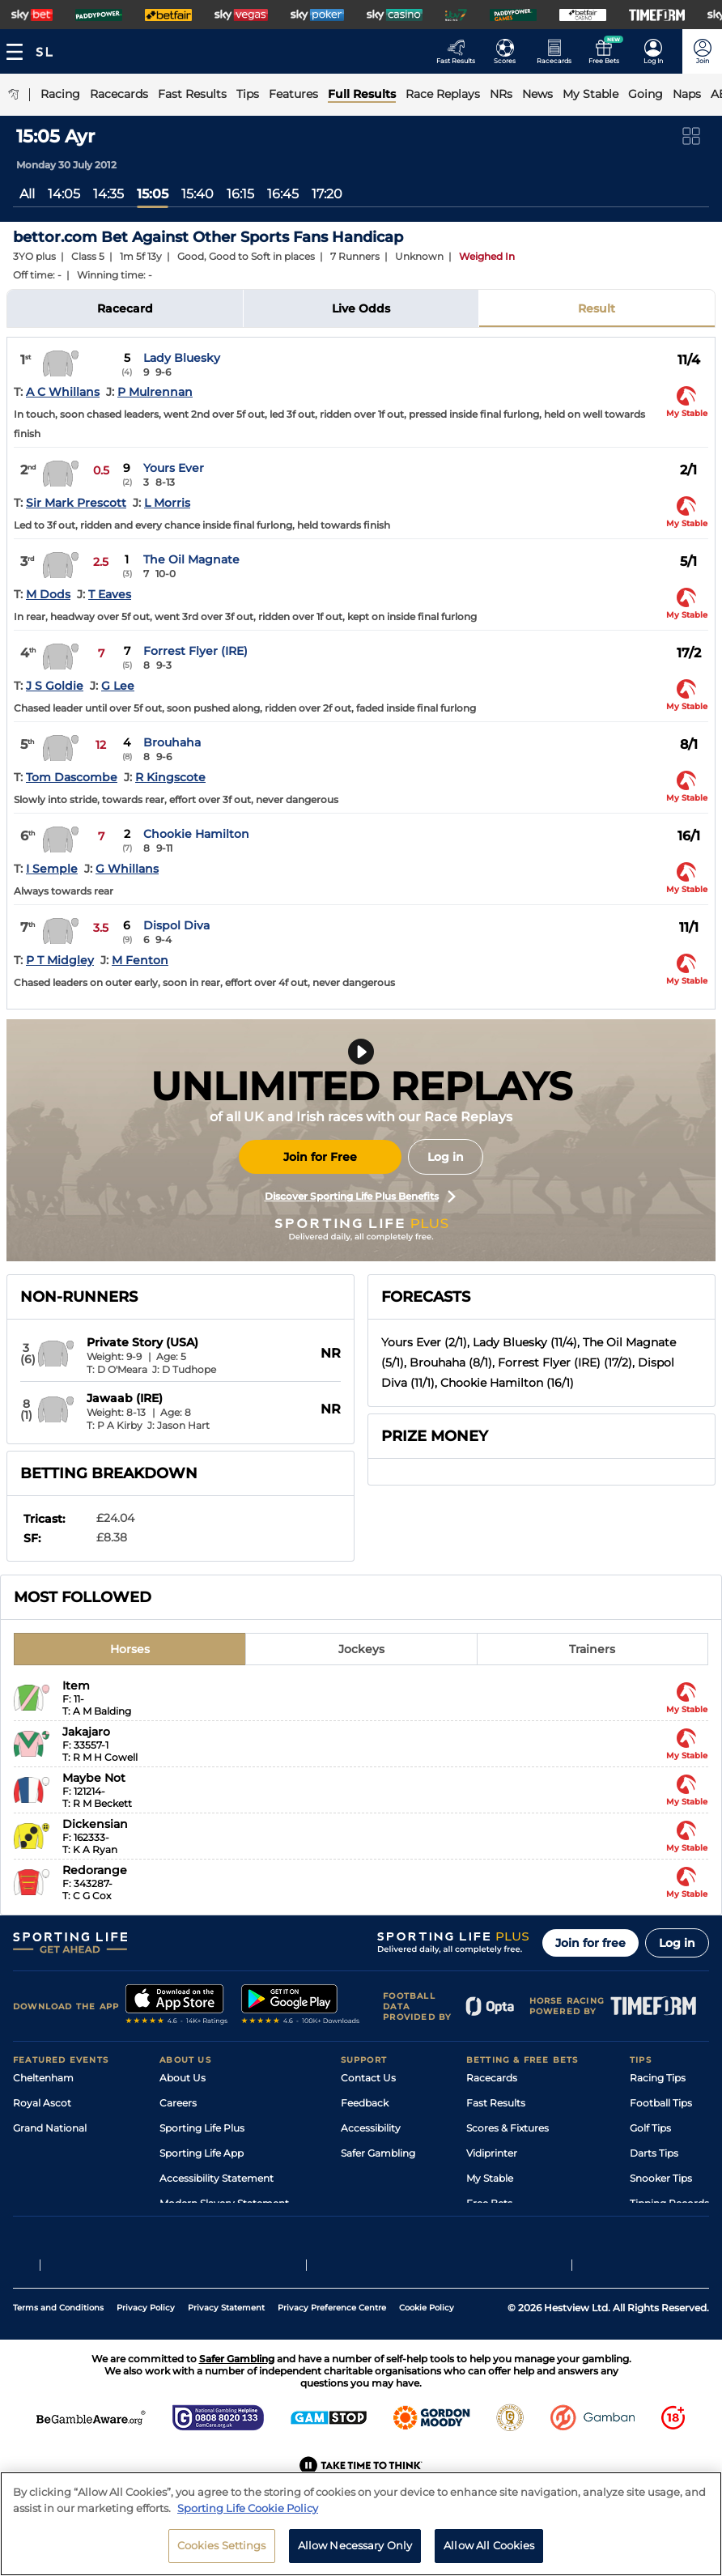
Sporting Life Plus (201, 2128)
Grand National (50, 2128)
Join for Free (320, 1157)
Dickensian (95, 1824)
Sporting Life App (201, 2153)
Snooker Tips (661, 2178)
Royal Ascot (42, 2103)
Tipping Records (669, 2203)
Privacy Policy (146, 2345)
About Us (182, 2078)
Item (76, 1685)
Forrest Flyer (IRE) (195, 651)
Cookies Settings (221, 2555)
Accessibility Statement (216, 2178)
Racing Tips (658, 2078)
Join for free (590, 1943)
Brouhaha (172, 742)
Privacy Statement (226, 2345)
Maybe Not (93, 1777)
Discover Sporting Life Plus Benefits (360, 1196)
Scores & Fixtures (507, 2128)
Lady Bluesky (181, 358)
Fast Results (495, 2103)
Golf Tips (650, 2128)
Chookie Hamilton (196, 834)
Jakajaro (86, 1731)
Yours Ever (173, 468)
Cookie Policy (426, 2345)
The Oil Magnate (191, 559)
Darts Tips (654, 2153)
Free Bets (489, 2203)
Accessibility (371, 2128)
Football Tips (661, 2103)
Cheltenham (43, 2078)
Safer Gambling (378, 2153)
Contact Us (368, 2078)
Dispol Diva (176, 925)
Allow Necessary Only (355, 2555)
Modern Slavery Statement (224, 2203)
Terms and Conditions (58, 2345)
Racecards (491, 2078)
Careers (178, 2103)
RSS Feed (182, 2228)
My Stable (489, 2178)
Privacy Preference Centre (332, 2345)
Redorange (94, 1870)
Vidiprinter (491, 2153)
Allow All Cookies (489, 2555)
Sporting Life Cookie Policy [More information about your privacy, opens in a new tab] (247, 2518)
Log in (445, 1157)
